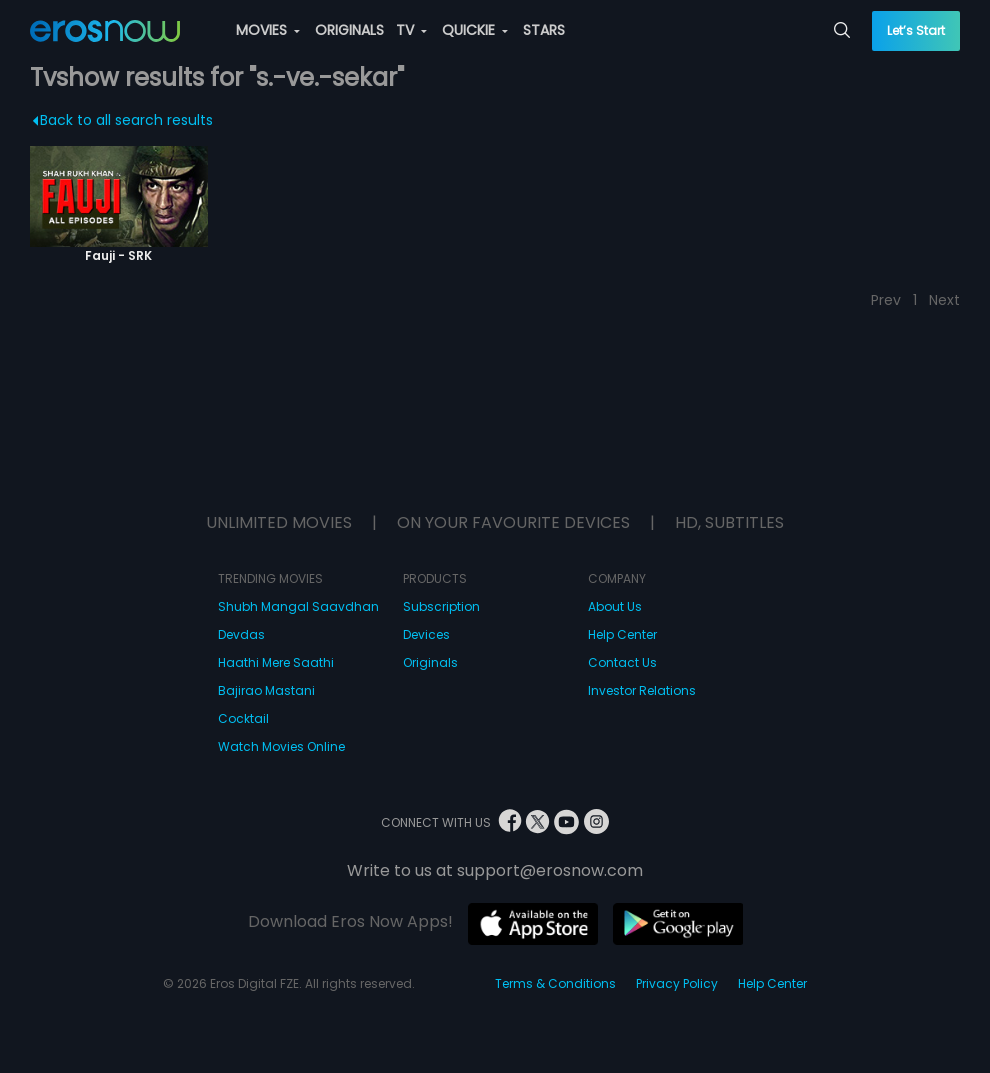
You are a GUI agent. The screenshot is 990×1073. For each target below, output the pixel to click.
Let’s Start (916, 30)
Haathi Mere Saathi (276, 662)
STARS (544, 30)
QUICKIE (475, 30)
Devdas (241, 634)
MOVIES (268, 30)
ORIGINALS (349, 30)
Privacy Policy (677, 983)
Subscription (441, 606)
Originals (430, 662)
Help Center (622, 634)
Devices (426, 634)
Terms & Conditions (555, 983)
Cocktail (243, 718)
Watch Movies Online (281, 746)
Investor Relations (642, 690)
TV (411, 30)
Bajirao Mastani (266, 690)
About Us (615, 606)
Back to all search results (122, 120)
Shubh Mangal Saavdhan (298, 606)
